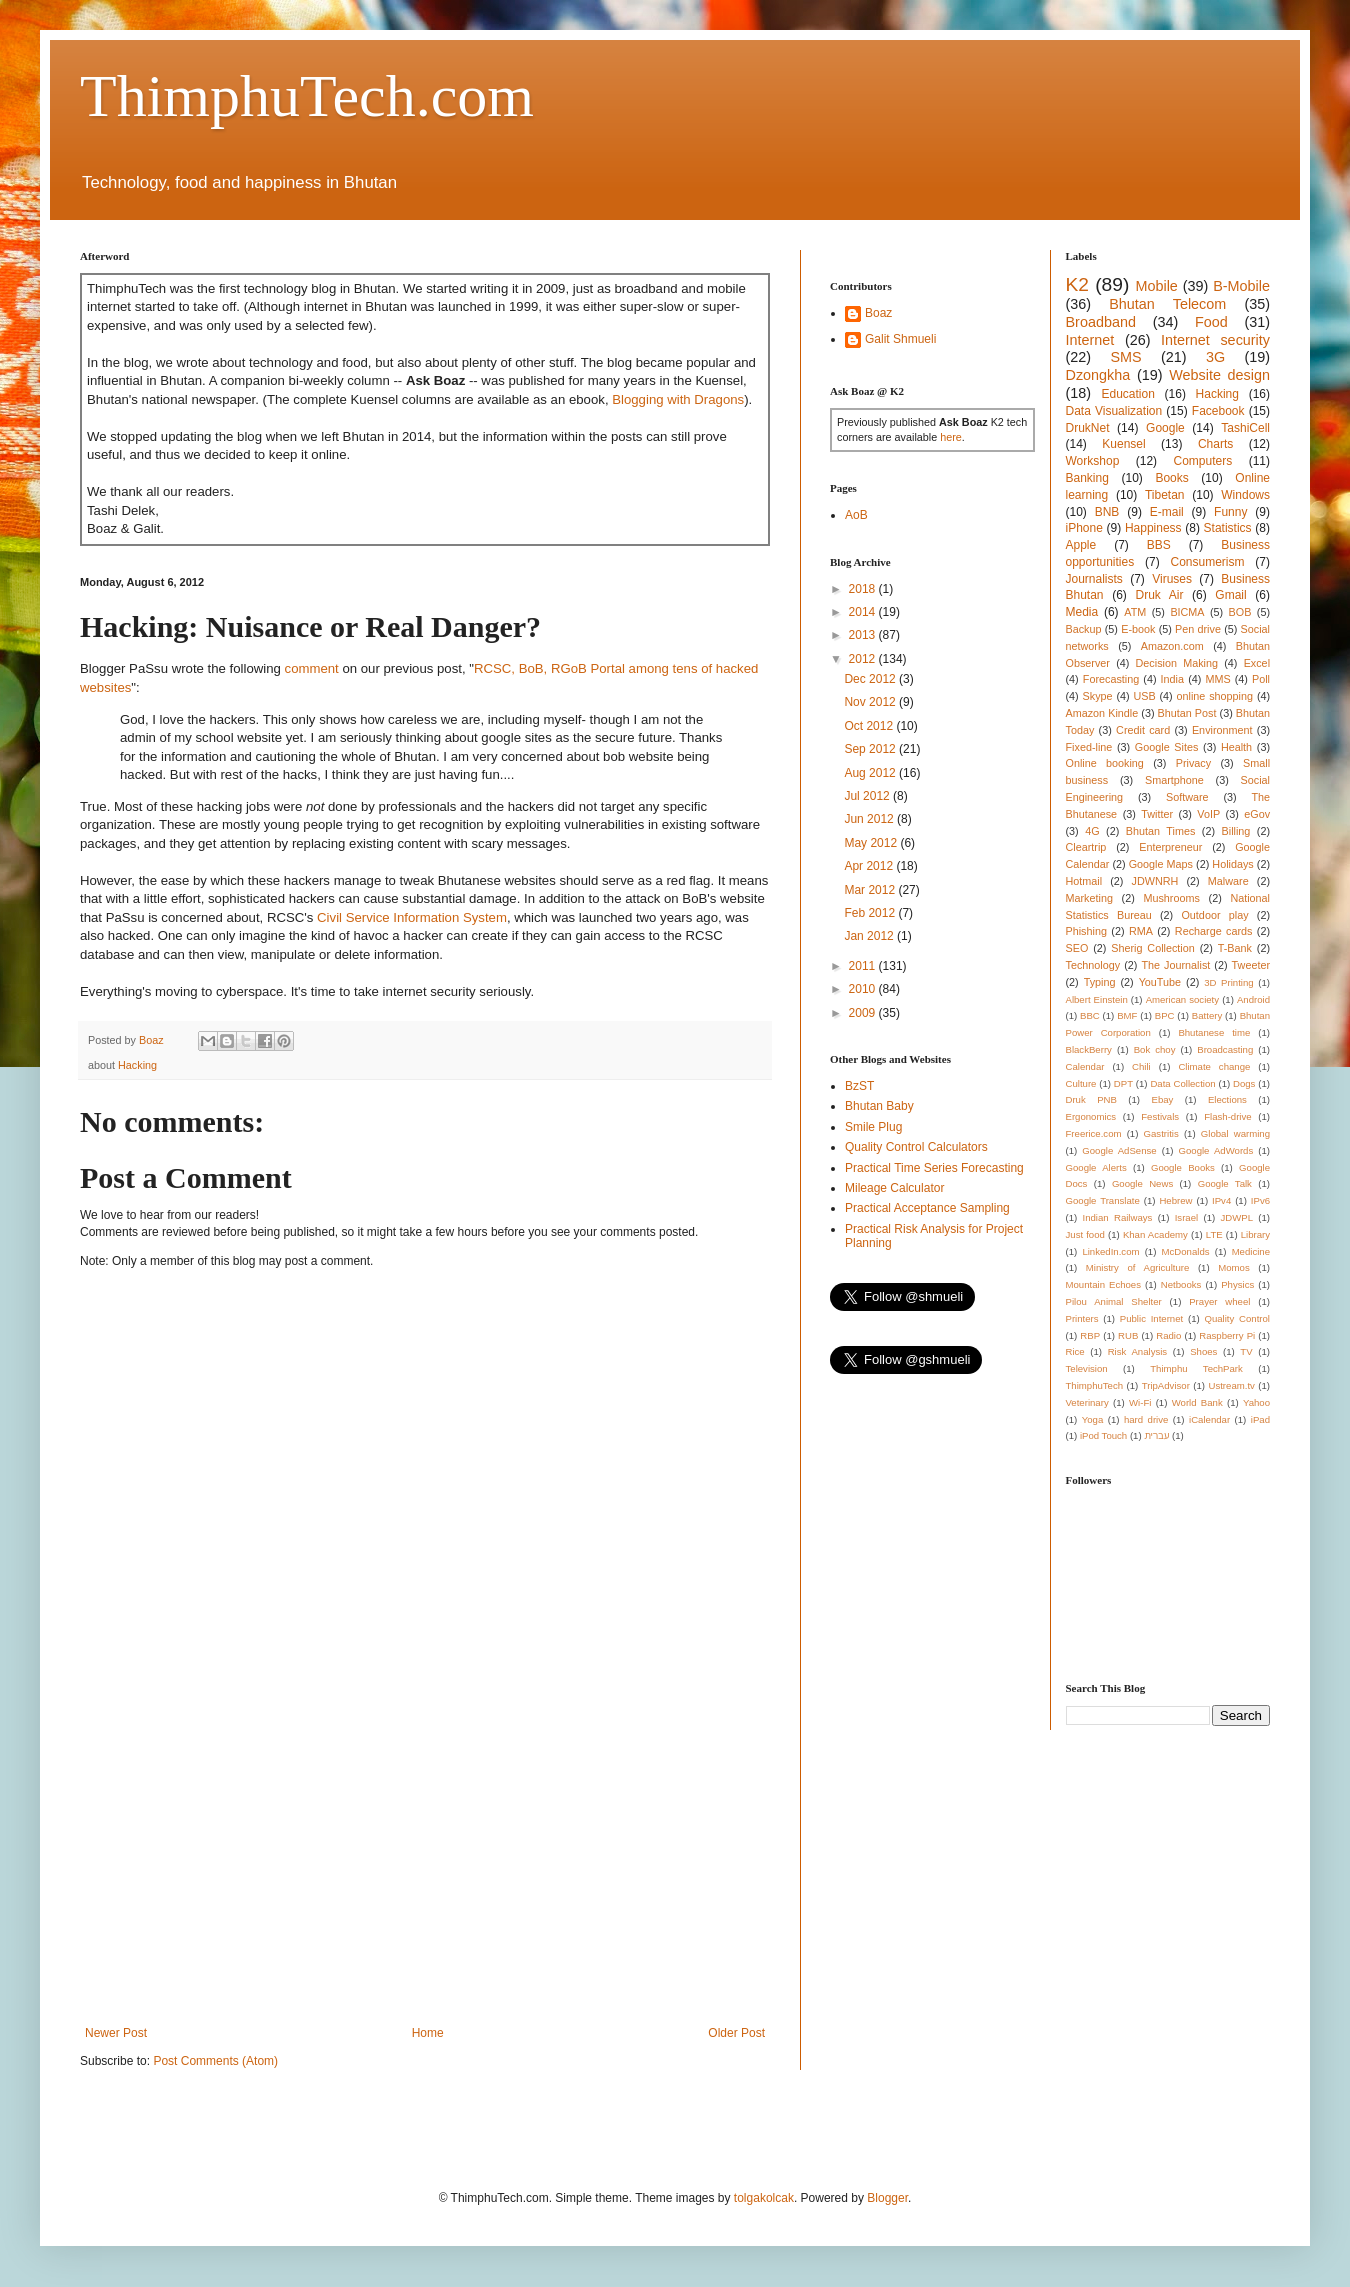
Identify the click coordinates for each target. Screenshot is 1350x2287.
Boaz (878, 313)
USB (1144, 696)
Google (1165, 428)
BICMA (1187, 612)
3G (1215, 357)
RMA (1141, 931)
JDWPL (1236, 1217)
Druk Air (1159, 595)
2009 (864, 1013)
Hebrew (1175, 1200)
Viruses (1172, 579)
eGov (1257, 814)
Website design (1219, 375)
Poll (1261, 679)
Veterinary (1087, 1402)
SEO (1077, 948)
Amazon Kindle (1102, 713)
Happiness (1153, 528)
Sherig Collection (1153, 948)
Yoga (1093, 1419)
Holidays (1232, 864)
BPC (1165, 1015)
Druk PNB (1091, 1099)
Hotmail (1084, 881)
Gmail (1230, 595)
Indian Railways (1118, 1217)
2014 (864, 612)
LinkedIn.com (1110, 1251)
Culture (1081, 1083)
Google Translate (1103, 1200)
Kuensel (1123, 444)
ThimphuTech (1095, 1385)
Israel (1186, 1217)
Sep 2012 (871, 749)
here (951, 437)
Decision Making (1177, 663)
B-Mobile (1241, 286)
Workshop (1093, 461)
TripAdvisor (1166, 1385)
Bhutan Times (1161, 831)
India (1172, 679)
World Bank (1197, 1402)
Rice (1075, 1351)
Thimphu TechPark (1196, 1368)
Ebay (1162, 1099)
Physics (1237, 1284)
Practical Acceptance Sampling (927, 1208)
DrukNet (1088, 428)
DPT (1123, 1083)
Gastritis (1161, 1133)
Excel (1257, 663)
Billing (1236, 831)
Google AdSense (1119, 1150)
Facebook (1218, 411)
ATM (1135, 612)
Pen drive (1198, 629)
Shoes (1203, 1351)
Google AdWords (1216, 1150)
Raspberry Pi (1227, 1335)
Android (1253, 999)
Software (1187, 797)
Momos (1233, 1267)
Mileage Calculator (894, 1188)
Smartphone (1174, 780)
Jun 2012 (870, 819)
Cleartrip (1086, 847)
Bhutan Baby (879, 1106)
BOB (1240, 612)
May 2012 (872, 843)
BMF (1127, 1015)
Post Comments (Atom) (215, 2061)
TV (1246, 1351)
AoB (856, 515)
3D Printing (1228, 982)
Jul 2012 (868, 796)
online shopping (1215, 696)
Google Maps (1161, 864)
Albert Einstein (1097, 999)
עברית (1156, 1435)
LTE (1214, 1234)
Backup (1084, 629)
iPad (1260, 1419)
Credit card (1143, 730)
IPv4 (1221, 1200)
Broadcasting (1225, 1049)
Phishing (1086, 931)
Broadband (1101, 322)
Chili (1141, 1066)
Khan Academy (1155, 1234)
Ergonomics (1091, 1116)
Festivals (1160, 1116)
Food (1211, 322)
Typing (1100, 982)
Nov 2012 (871, 702)
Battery (1207, 1015)
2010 (864, 989)
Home (428, 2033)
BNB (1107, 512)
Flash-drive (1227, 1116)
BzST (859, 1086)
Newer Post (116, 2033)
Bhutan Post (1187, 713)
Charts (1215, 444)
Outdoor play (1214, 915)
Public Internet (1151, 1318)
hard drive (1146, 1419)
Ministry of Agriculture (1138, 1267)
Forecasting (1111, 679)
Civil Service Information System (412, 917)
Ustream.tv (1231, 1385)
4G (1092, 831)
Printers (1082, 1318)
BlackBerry (1089, 1049)
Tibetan (1165, 495)
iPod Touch (1103, 1435)
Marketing (1089, 898)
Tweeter (1251, 965)
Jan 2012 (870, 936)
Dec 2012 (871, 679)
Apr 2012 (870, 866)
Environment (1222, 730)
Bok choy (1155, 1049)
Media (1082, 612)
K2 (1077, 284)
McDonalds (1186, 1251)
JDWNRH (1155, 881)
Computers (1203, 461)
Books (1171, 478)
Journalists (1094, 579)
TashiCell (1245, 428)
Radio (1168, 1335)
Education (1127, 394)
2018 (864, 589)
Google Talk (1225, 1183)
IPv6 (1260, 1200)
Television (1087, 1368)
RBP (1090, 1335)
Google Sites (1167, 747)
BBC (1090, 1015)
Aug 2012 (871, 773)
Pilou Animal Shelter (1114, 1301)
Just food (1085, 1234)
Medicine (1251, 1251)
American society (1182, 999)
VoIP (1208, 814)
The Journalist (1175, 965)
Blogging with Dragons (678, 399)
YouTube (1160, 982)
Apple (1081, 545)
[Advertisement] (425, 1861)
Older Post (736, 2033)
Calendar (1085, 1066)
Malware (1228, 881)
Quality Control (1237, 1318)
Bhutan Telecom (1167, 304)
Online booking (1105, 763)
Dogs (1244, 1083)
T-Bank (1235, 948)
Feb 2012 (871, 913)
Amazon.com (1172, 646)
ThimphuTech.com (307, 96)
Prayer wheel (1219, 1301)
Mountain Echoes (1104, 1284)
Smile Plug (873, 1127)
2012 (864, 659)
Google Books (1183, 1167)
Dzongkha (1098, 375)
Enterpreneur (1170, 847)
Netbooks (1181, 1284)
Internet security (1215, 340)
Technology (1093, 965)
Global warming (1235, 1133)
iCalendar (1209, 1419)
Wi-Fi (1140, 1402)
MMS (1217, 679)
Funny (1230, 512)
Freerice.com (1094, 1133)
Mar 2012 (871, 890)
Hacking (137, 1065)
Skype (1098, 696)
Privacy (1193, 763)
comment (312, 668)
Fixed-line (1089, 747)
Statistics (1228, 528)
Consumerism (1208, 562)
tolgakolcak (764, 2198)
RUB (1128, 1335)
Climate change (1214, 1066)
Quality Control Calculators (916, 1147)
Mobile (1156, 286)
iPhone (1084, 528)
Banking (1087, 478)
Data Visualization (1114, 411)
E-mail (1167, 512)
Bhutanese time (1214, 1032)
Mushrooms (1171, 898)
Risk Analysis (1137, 1351)
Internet (1090, 340)
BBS (1159, 545)
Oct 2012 (870, 726)
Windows (1245, 495)
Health (1236, 747)
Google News (1142, 1183)
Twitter (1157, 814)
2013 (864, 635)
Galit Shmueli (900, 339)
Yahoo (1256, 1402)
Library (1255, 1234)
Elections (1227, 1099)
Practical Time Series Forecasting (934, 1168)
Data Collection (1182, 1083)
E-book (1138, 629)
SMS (1125, 357)
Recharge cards (1214, 931)
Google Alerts (1096, 1167)
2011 (864, 966)
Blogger (887, 2198)
